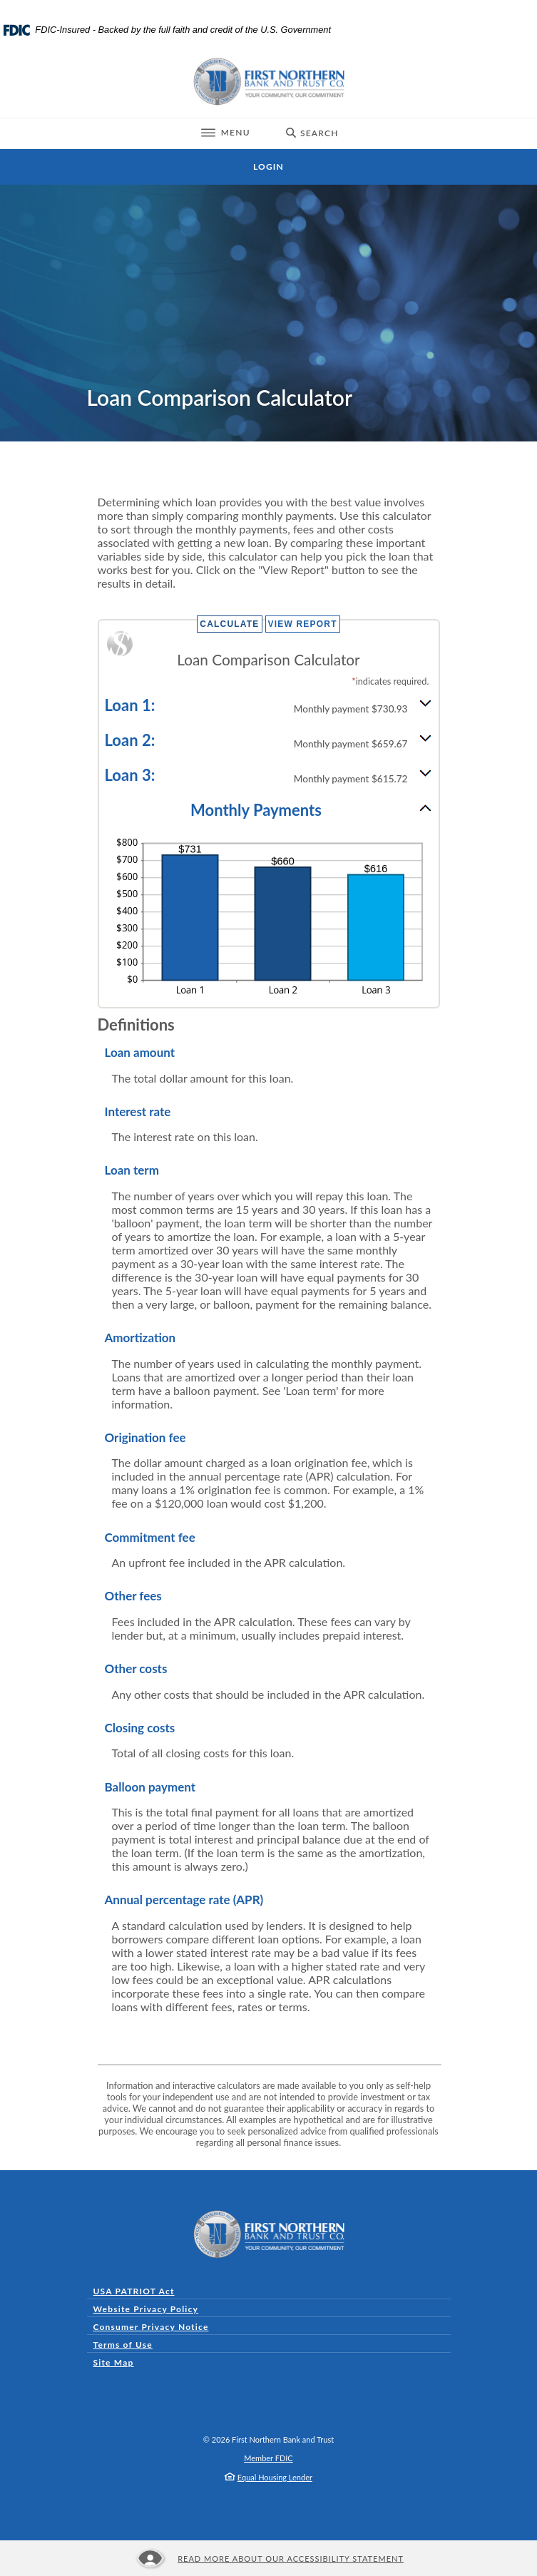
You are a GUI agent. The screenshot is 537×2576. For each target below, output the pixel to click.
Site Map (113, 2362)
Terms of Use (123, 2344)
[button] (268, 704)
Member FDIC (268, 2458)
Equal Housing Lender (274, 2477)
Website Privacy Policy (146, 2309)
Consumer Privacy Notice (154, 2326)
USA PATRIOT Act (134, 2291)
